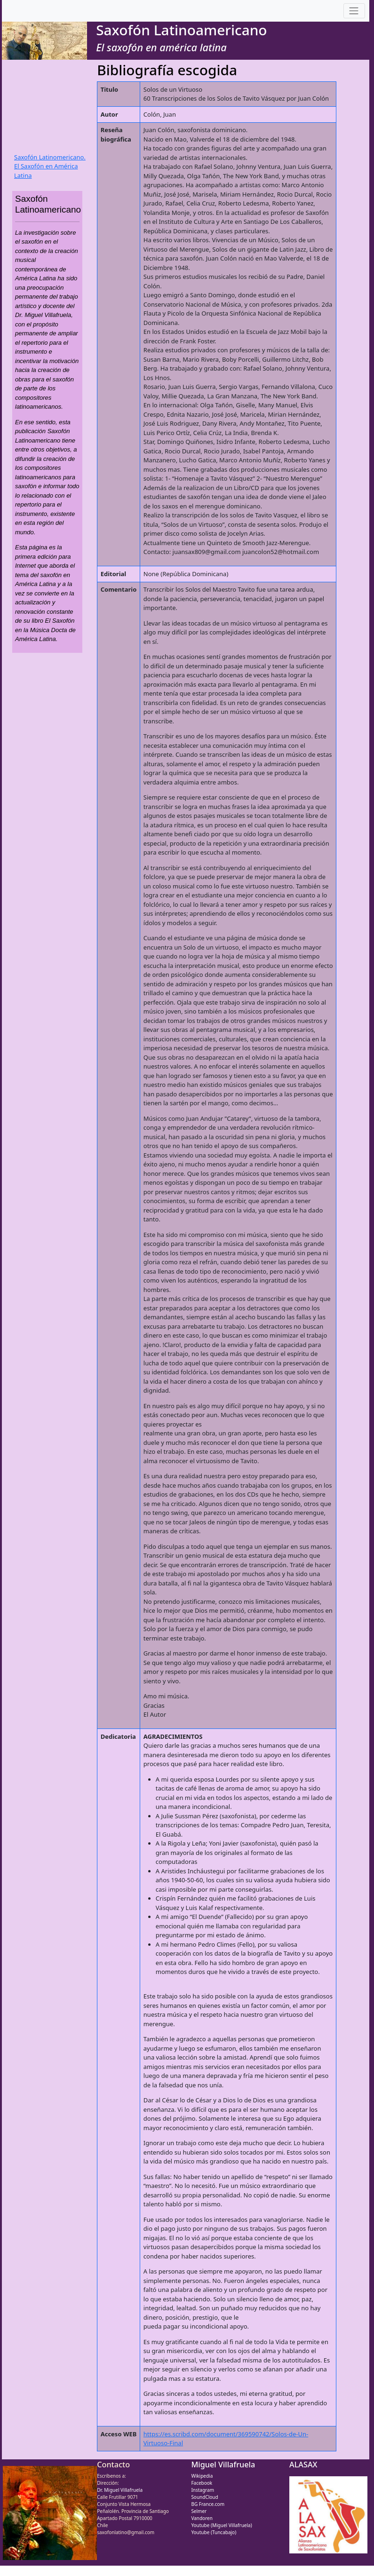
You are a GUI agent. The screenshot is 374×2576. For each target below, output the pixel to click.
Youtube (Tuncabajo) (213, 2532)
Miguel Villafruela (223, 2464)
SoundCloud (204, 2497)
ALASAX (303, 2464)
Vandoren (202, 2518)
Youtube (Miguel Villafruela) (221, 2525)
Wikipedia (202, 2476)
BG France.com (207, 2504)
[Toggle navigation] (354, 11)
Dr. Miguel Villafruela (120, 2490)
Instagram (202, 2490)
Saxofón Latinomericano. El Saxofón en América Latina (50, 166)
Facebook (201, 2483)
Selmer (199, 2511)
